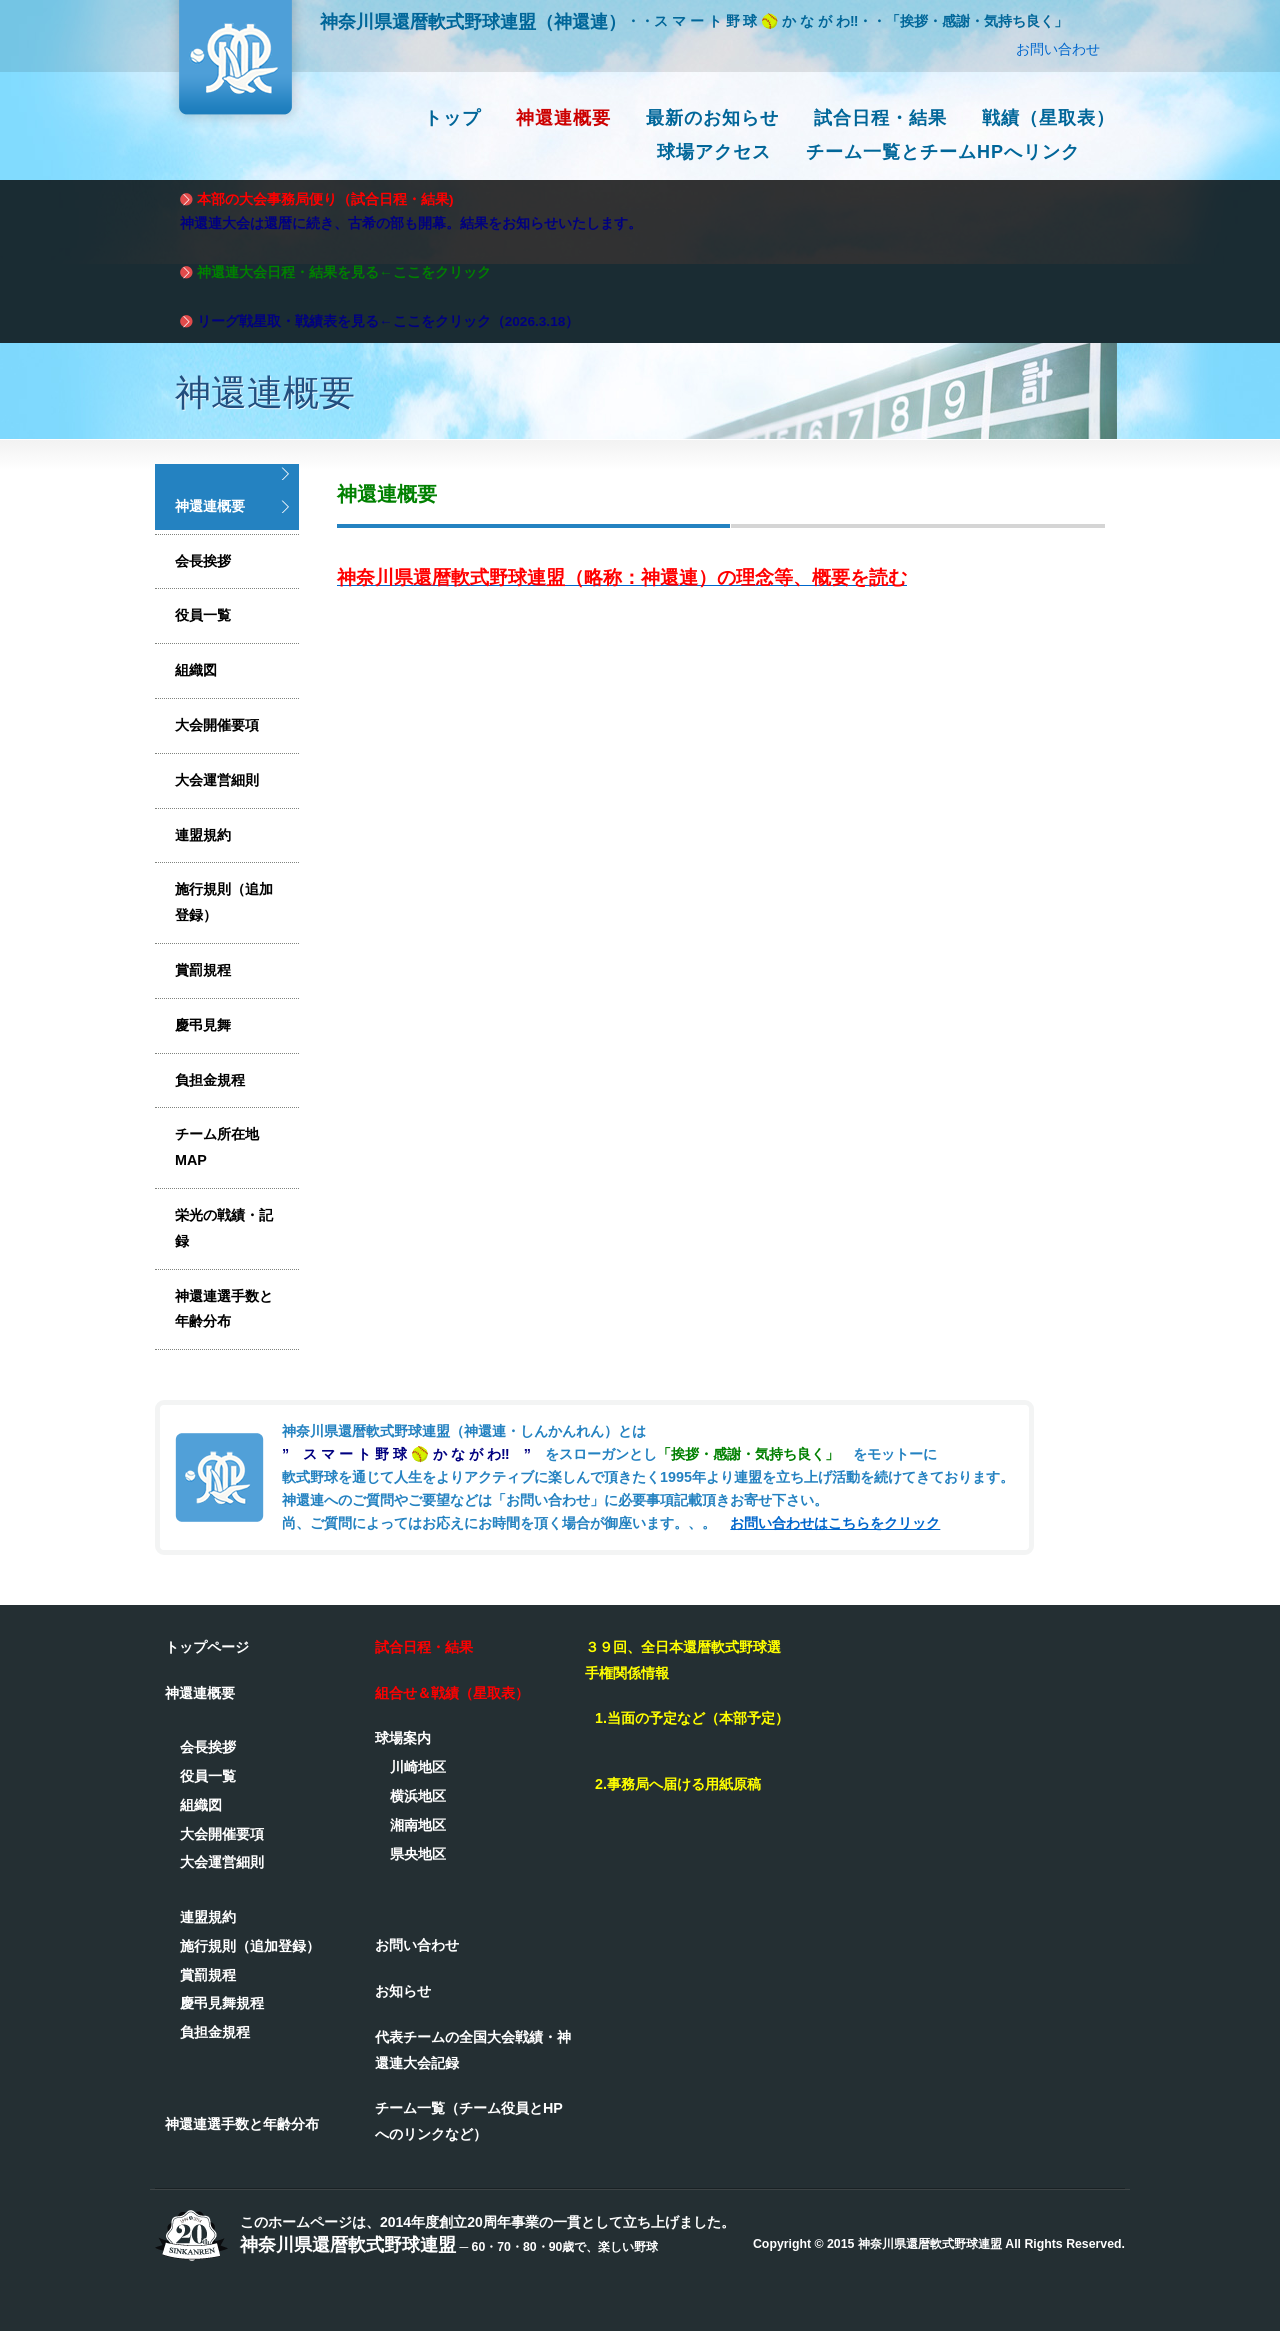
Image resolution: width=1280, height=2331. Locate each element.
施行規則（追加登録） (224, 902)
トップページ (207, 1647)
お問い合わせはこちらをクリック (835, 1523)
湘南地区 (418, 1825)
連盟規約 (203, 835)
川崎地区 (418, 1767)
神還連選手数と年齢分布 (224, 1309)
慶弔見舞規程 (222, 2003)
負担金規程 (210, 1080)
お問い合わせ (1058, 49)
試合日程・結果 (880, 118)
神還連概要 (563, 118)
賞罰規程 (203, 970)
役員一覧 (203, 615)
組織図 (196, 670)
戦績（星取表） (1048, 118)
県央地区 (418, 1854)
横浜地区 (418, 1796)
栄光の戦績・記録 (224, 1228)
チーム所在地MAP (217, 1147)
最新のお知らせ (712, 118)
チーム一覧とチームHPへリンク (943, 152)
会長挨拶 (203, 561)
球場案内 (403, 1738)
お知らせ (403, 1991)
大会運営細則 (217, 780)
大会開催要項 (217, 725)
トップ (452, 118)
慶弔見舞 (203, 1025)
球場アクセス (714, 152)
